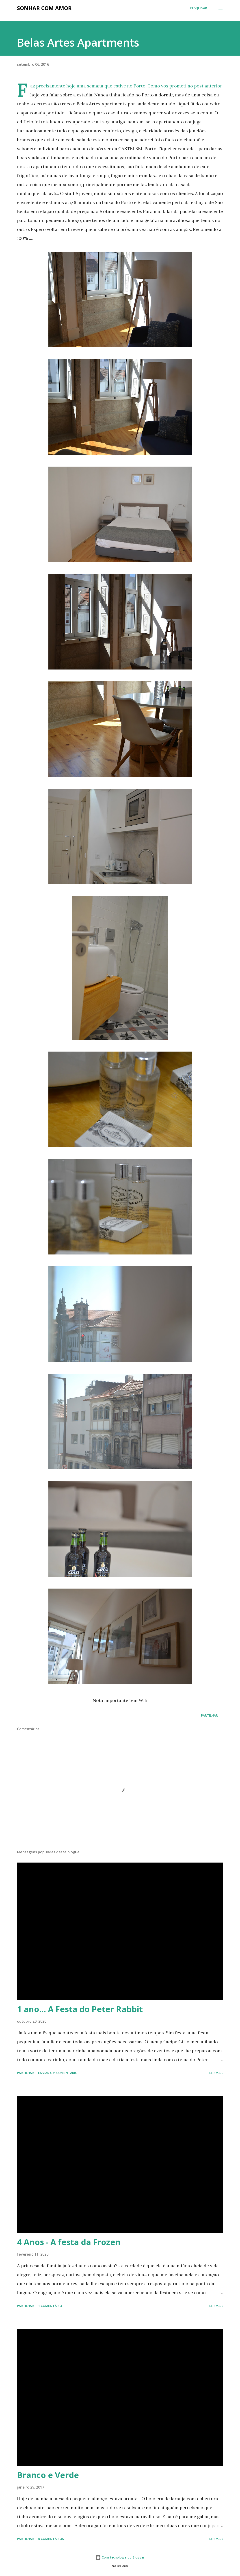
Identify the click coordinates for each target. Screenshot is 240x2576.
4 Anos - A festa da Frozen (69, 2242)
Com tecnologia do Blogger (120, 2557)
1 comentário (50, 2306)
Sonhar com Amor (44, 8)
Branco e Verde (48, 2474)
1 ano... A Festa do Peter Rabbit (80, 2009)
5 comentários (51, 2539)
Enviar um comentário (58, 2073)
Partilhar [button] (209, 1715)
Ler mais (216, 2073)
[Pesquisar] (198, 8)
